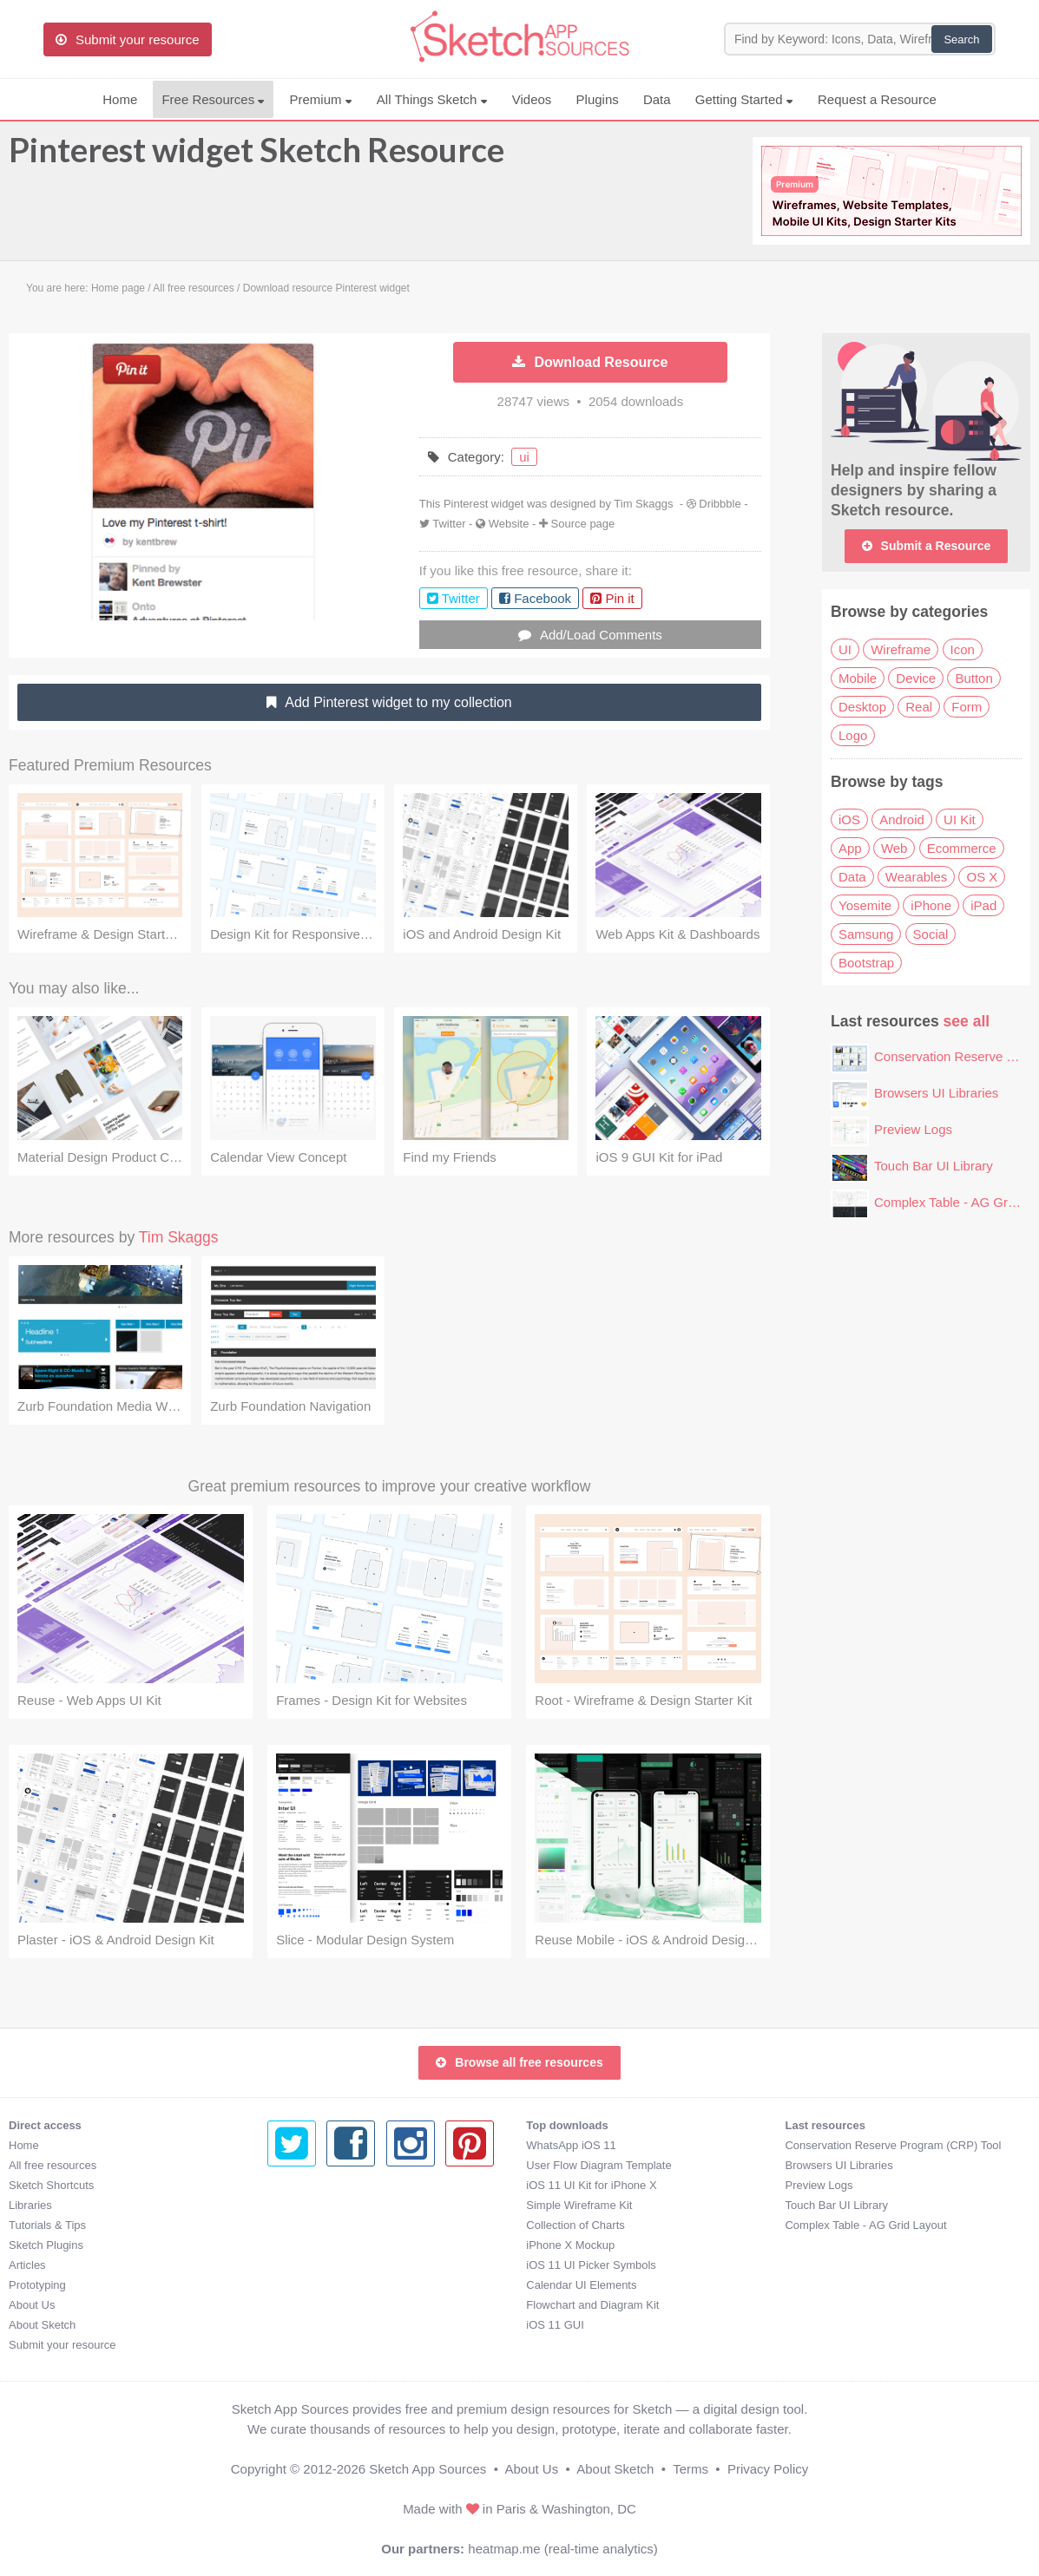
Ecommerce (961, 848)
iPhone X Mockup (311, 2245)
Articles (27, 2264)
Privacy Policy (767, 2468)
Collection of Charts (316, 2225)
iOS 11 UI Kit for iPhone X (332, 2185)
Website (509, 523)
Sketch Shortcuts (51, 2185)
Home (119, 99)
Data (657, 99)
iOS (849, 819)
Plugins (597, 99)
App (850, 848)
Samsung (865, 934)
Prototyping (37, 2284)
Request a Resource (877, 99)
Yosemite (864, 905)
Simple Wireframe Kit (320, 2205)
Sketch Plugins (46, 2245)
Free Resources (213, 99)
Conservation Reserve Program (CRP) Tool (634, 2145)
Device (916, 678)
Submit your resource (62, 2344)
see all (967, 1021)
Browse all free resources (519, 2062)
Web (894, 848)
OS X (981, 876)
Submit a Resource (926, 546)
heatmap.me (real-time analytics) (562, 2548)
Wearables (916, 876)
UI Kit (960, 819)
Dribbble (719, 503)
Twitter (448, 523)
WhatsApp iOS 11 (312, 2145)
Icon (962, 649)
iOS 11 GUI (296, 2324)
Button (973, 678)
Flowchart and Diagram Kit (333, 2304)
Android (901, 819)
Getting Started (744, 99)
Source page (583, 523)
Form (966, 706)
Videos (532, 99)
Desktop (862, 706)
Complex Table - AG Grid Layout (606, 2225)
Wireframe (900, 649)
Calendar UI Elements (322, 2284)
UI (845, 649)
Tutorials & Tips (47, 2225)
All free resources (52, 2165)
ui (524, 456)
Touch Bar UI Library (933, 1165)
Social (931, 934)
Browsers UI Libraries (936, 1092)
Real (918, 706)
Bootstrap (866, 962)
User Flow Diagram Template (339, 2165)
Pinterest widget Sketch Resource (256, 158)
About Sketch (42, 2324)
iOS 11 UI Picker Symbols (332, 2264)
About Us (32, 2304)
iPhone (931, 905)
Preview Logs (913, 1129)
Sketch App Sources (427, 2468)
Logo (852, 735)
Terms (690, 2468)
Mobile (857, 678)
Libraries (30, 2205)
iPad (983, 905)
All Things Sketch (432, 99)
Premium (320, 99)
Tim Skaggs (643, 503)
